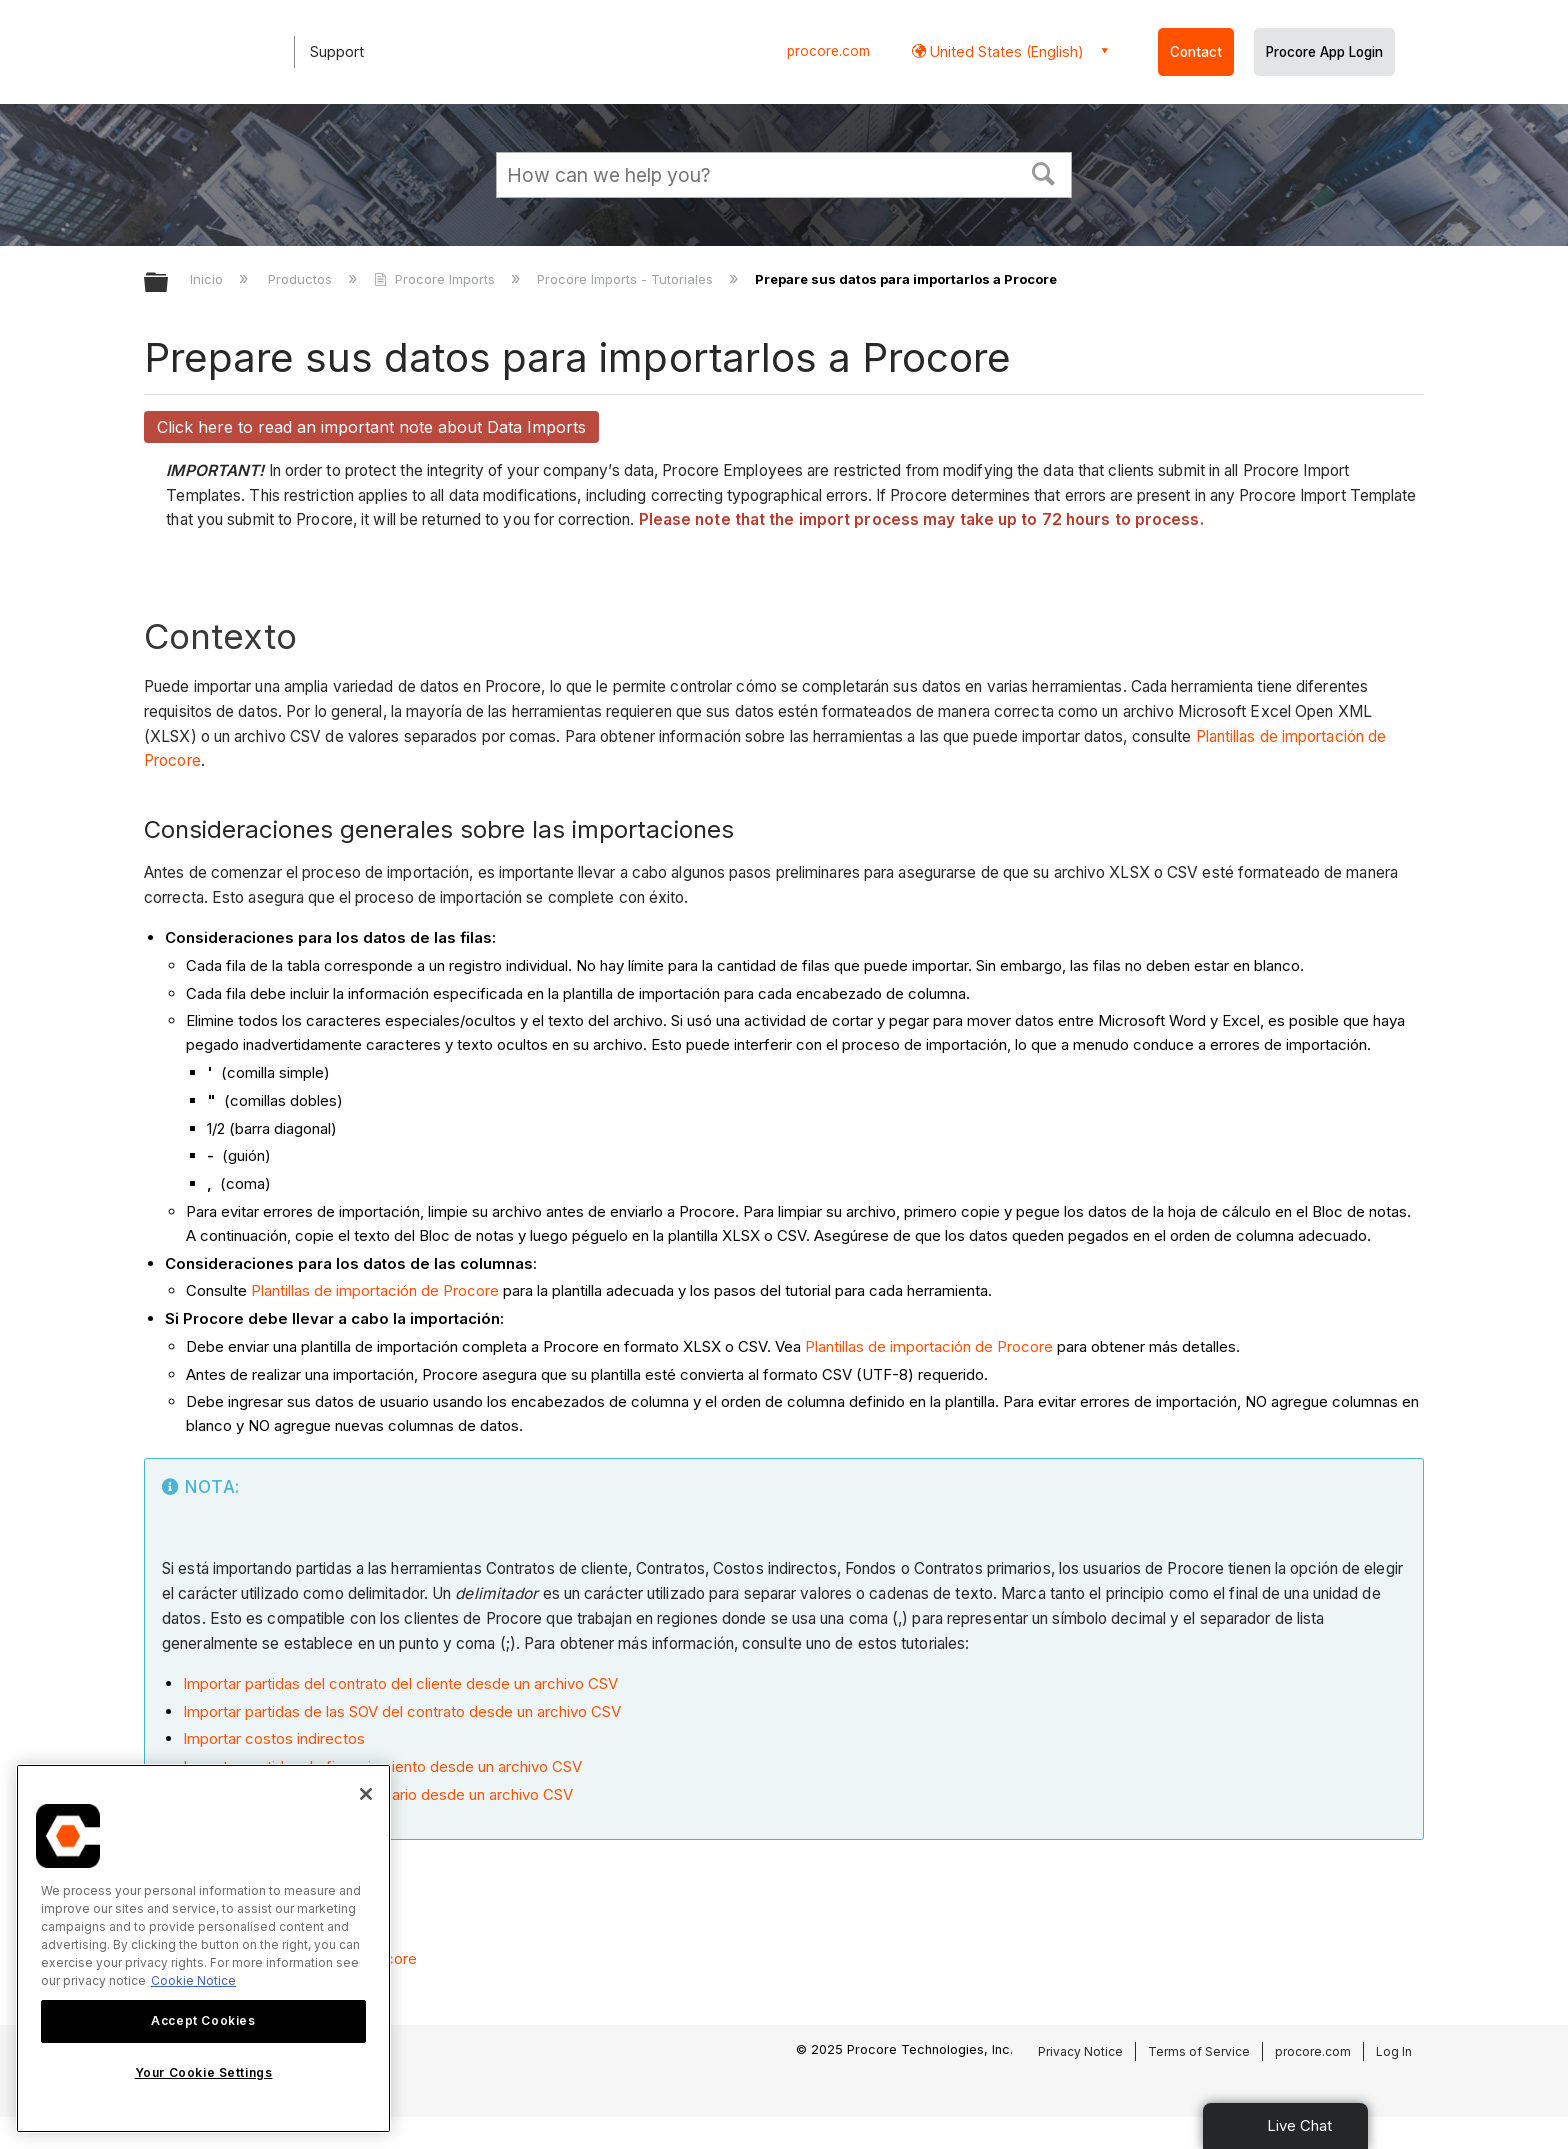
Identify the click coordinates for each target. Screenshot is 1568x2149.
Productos (302, 279)
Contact (1196, 52)
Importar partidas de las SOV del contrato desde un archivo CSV (402, 1711)
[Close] (366, 1794)
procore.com (828, 51)
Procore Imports (436, 279)
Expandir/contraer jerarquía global (169, 283)
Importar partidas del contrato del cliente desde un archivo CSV (400, 1683)
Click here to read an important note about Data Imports (371, 427)
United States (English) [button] (1005, 51)
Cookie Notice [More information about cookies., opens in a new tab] (193, 1980)
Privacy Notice (1080, 2051)
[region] (203, 1948)
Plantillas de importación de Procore (375, 1290)
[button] (1044, 172)
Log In (1394, 2051)
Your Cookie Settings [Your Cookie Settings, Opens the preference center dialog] (204, 2072)
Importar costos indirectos (274, 1738)
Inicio (208, 279)
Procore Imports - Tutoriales (627, 279)
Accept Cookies (203, 2020)
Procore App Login (1324, 52)
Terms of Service (1199, 2051)
